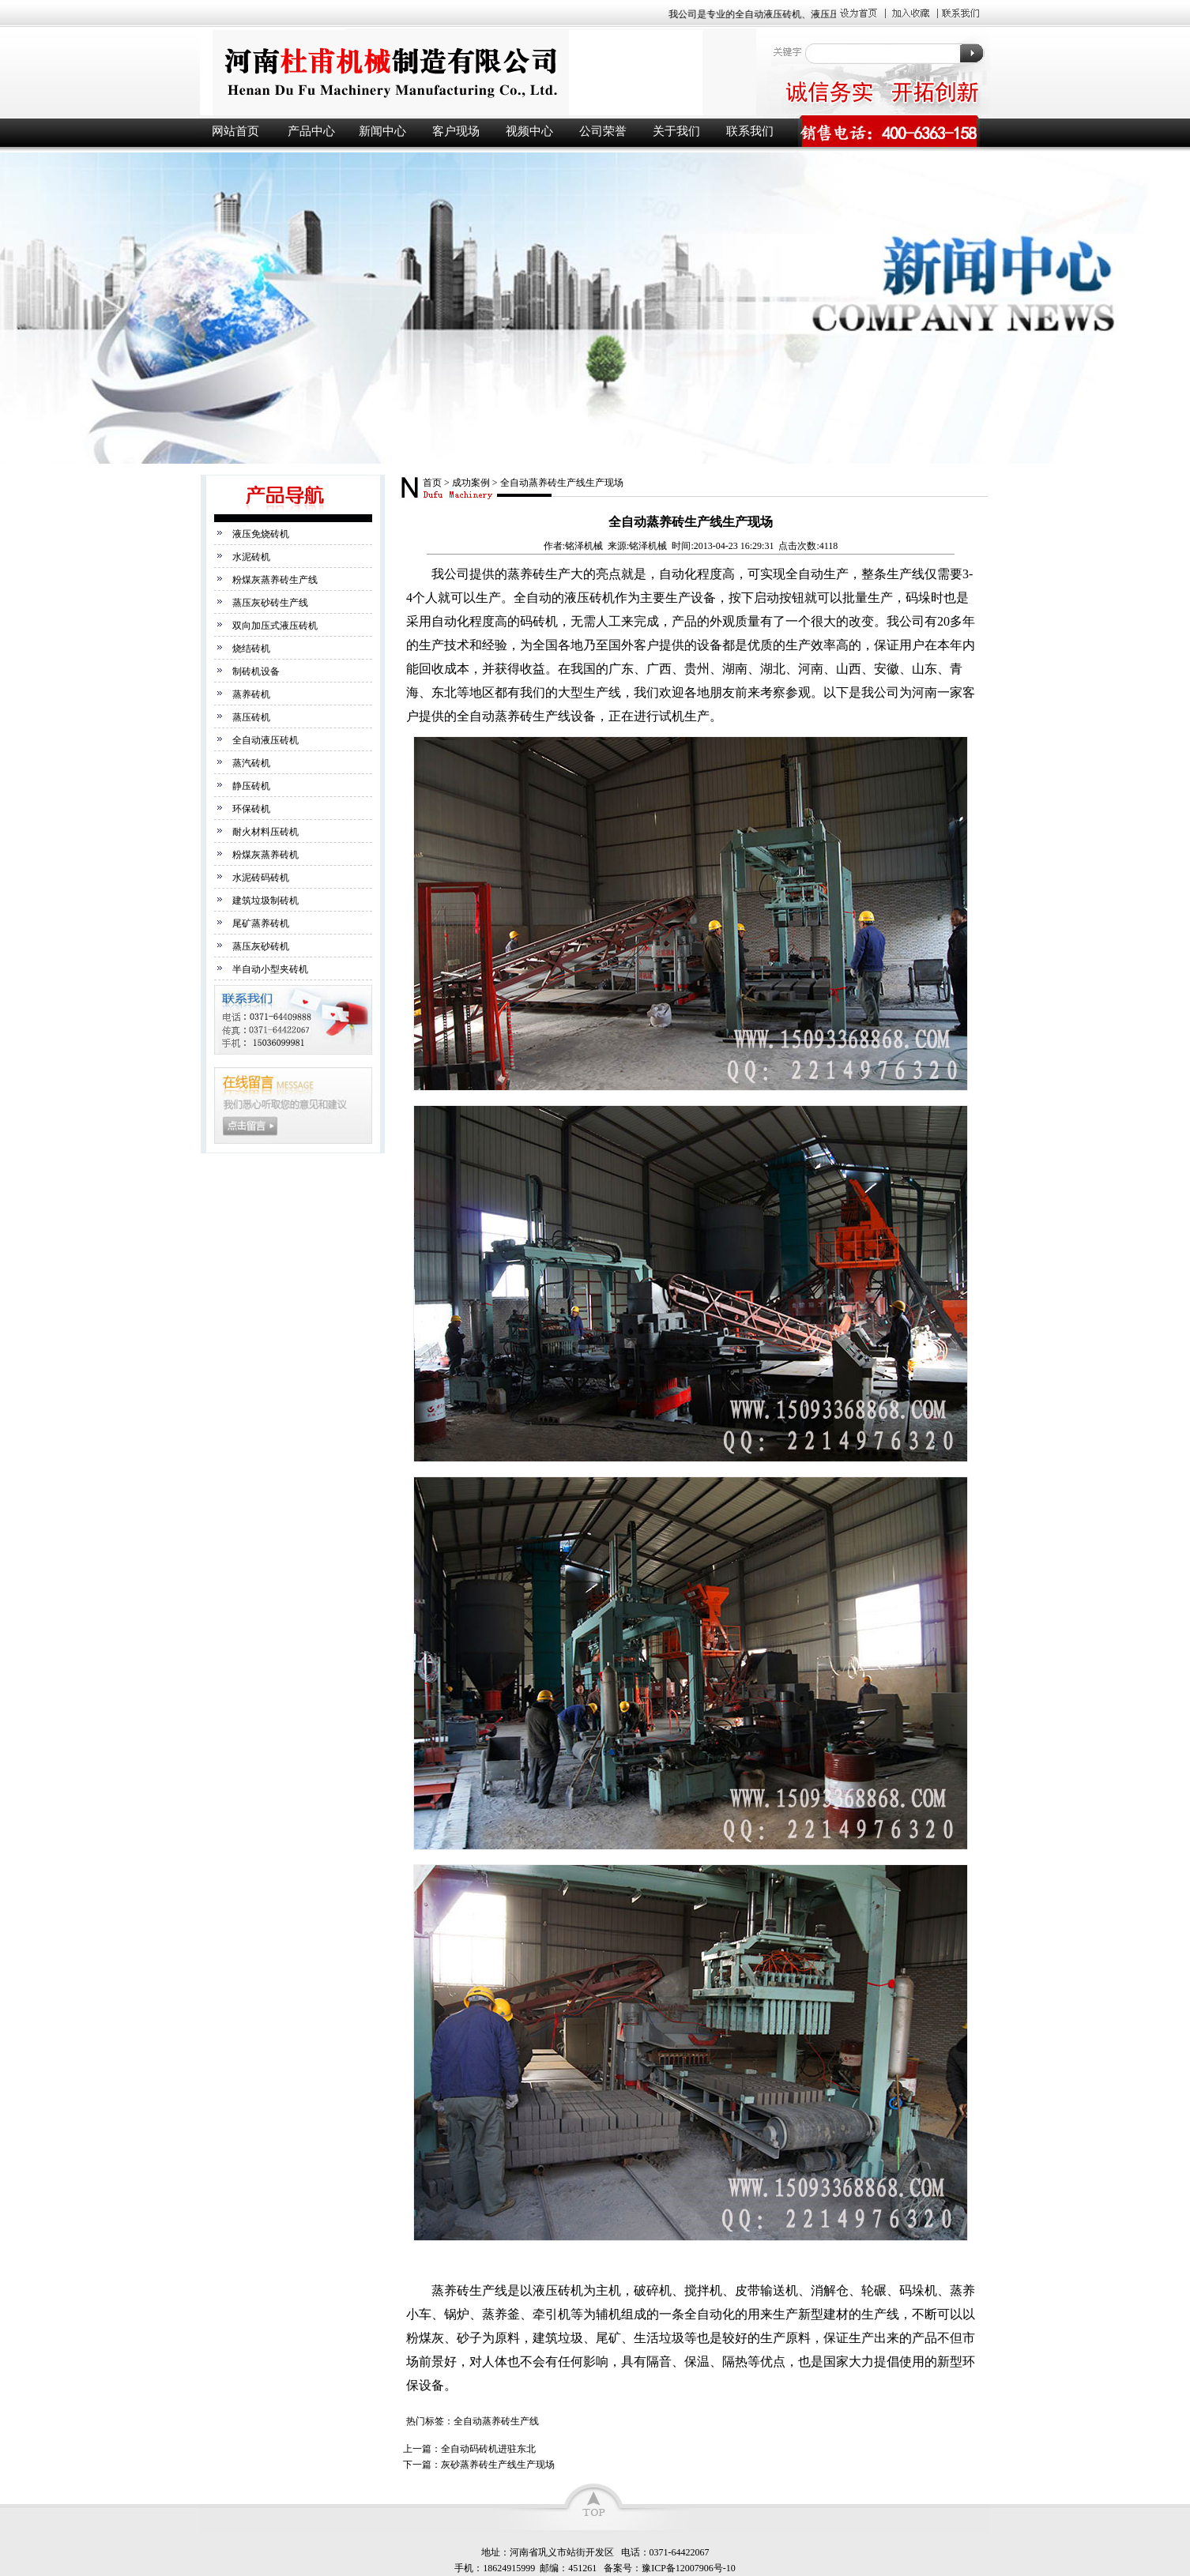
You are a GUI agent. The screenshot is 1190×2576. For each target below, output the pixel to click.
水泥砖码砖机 (260, 877)
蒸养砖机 (251, 694)
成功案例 (471, 482)
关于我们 (676, 131)
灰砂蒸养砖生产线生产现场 (498, 2464)
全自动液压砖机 (265, 740)
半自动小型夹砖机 (270, 969)
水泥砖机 (251, 556)
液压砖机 (476, 72)
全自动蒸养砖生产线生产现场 (561, 482)
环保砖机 (251, 808)
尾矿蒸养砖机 (260, 923)
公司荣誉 (603, 131)
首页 (432, 482)
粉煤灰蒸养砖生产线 (275, 579)
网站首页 (235, 131)
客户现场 (456, 131)
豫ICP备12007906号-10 (689, 2568)
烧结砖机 (251, 648)
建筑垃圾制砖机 (265, 900)
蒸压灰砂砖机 (260, 946)
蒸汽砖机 (251, 763)
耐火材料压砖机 (265, 831)
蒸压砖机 (251, 717)
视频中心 (529, 131)
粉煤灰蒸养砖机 (265, 854)
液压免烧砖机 (260, 534)
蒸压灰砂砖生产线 (270, 602)
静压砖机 (251, 786)
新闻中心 (382, 131)
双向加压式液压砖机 (275, 625)
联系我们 (750, 131)
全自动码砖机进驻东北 (488, 2448)
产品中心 (311, 131)
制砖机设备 (256, 671)
